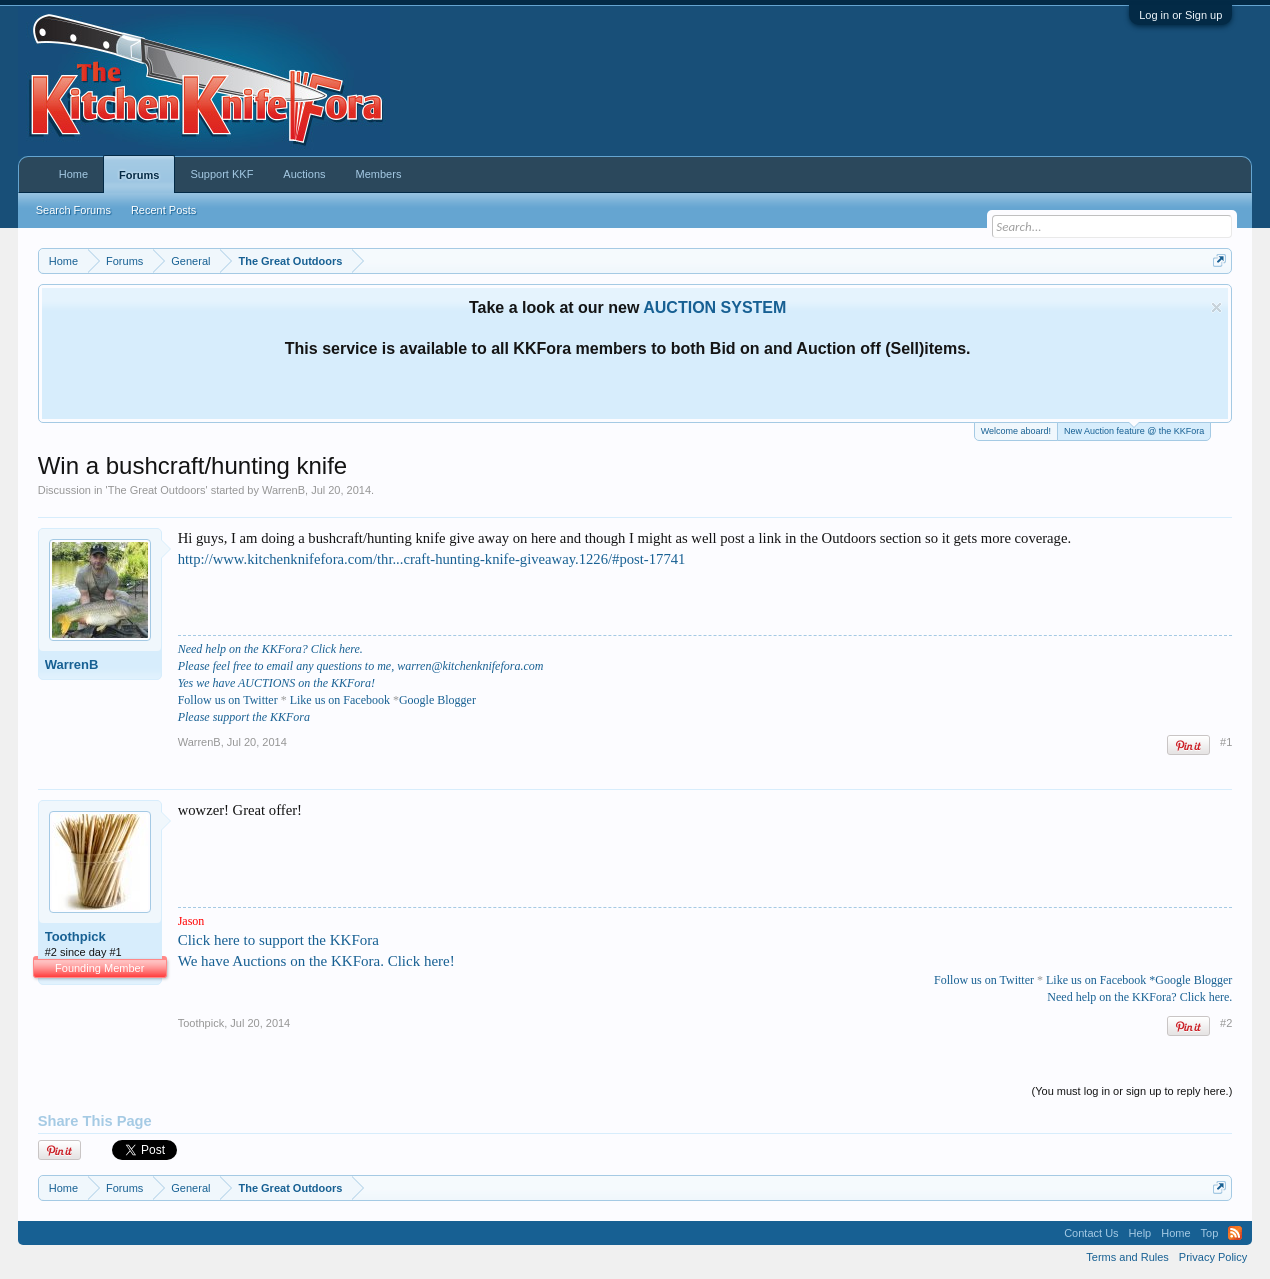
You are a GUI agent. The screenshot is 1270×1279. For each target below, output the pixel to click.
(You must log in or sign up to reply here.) (1132, 1091)
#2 (1226, 1023)
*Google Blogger (1190, 980)
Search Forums (73, 210)
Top (1210, 1233)
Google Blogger (437, 700)
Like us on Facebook (340, 700)
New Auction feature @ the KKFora (1134, 429)
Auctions (304, 174)
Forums (139, 175)
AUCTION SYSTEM (714, 307)
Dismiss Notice (1216, 307)
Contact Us (1091, 1233)
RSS (1235, 1233)
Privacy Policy (1213, 1257)
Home (73, 174)
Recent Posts (163, 210)
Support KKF (221, 174)
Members (379, 174)
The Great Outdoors (157, 490)
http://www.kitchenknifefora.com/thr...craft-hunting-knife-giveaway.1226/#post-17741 (432, 559)
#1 (1226, 742)
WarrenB (283, 490)
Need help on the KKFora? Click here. (270, 649)
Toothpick (75, 936)
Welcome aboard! (1016, 431)
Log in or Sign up (1180, 15)
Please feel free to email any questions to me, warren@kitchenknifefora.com (361, 666)
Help (1140, 1233)
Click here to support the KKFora (278, 940)
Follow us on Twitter (984, 980)
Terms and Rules (1127, 1257)
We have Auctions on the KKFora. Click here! (316, 961)
